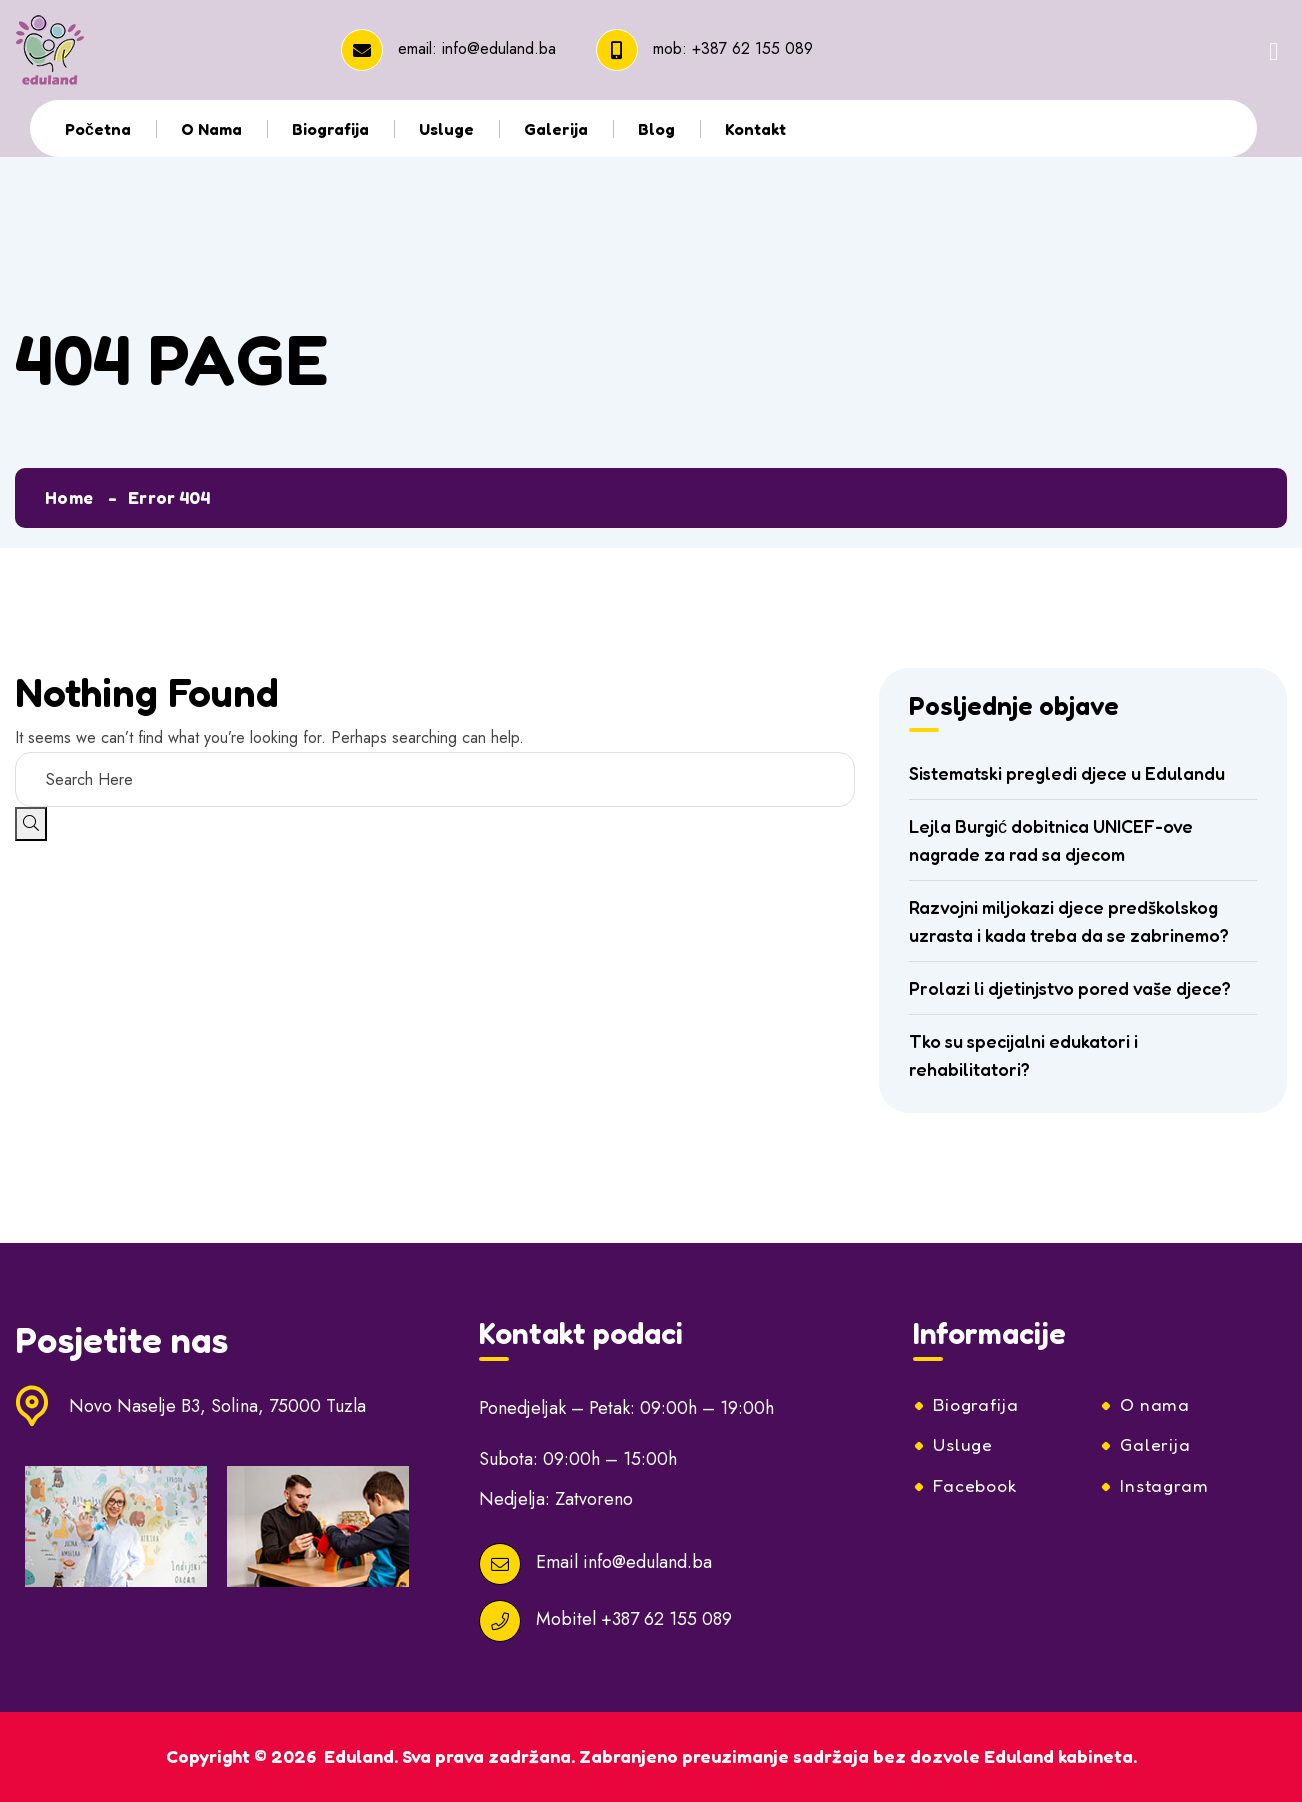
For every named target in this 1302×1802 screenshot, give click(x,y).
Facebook (976, 1487)
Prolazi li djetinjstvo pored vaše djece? (1070, 988)
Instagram (1165, 1487)
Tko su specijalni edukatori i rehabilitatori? (1023, 1055)
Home (70, 497)
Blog (656, 129)
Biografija (330, 129)
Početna (98, 129)
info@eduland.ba (499, 48)
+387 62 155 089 (752, 48)
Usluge (446, 129)
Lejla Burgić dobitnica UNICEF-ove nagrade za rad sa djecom (1051, 840)
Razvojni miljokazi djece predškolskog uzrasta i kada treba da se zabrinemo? (1069, 921)
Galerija (556, 129)
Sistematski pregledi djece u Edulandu (1067, 773)
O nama (211, 129)
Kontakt (755, 129)
